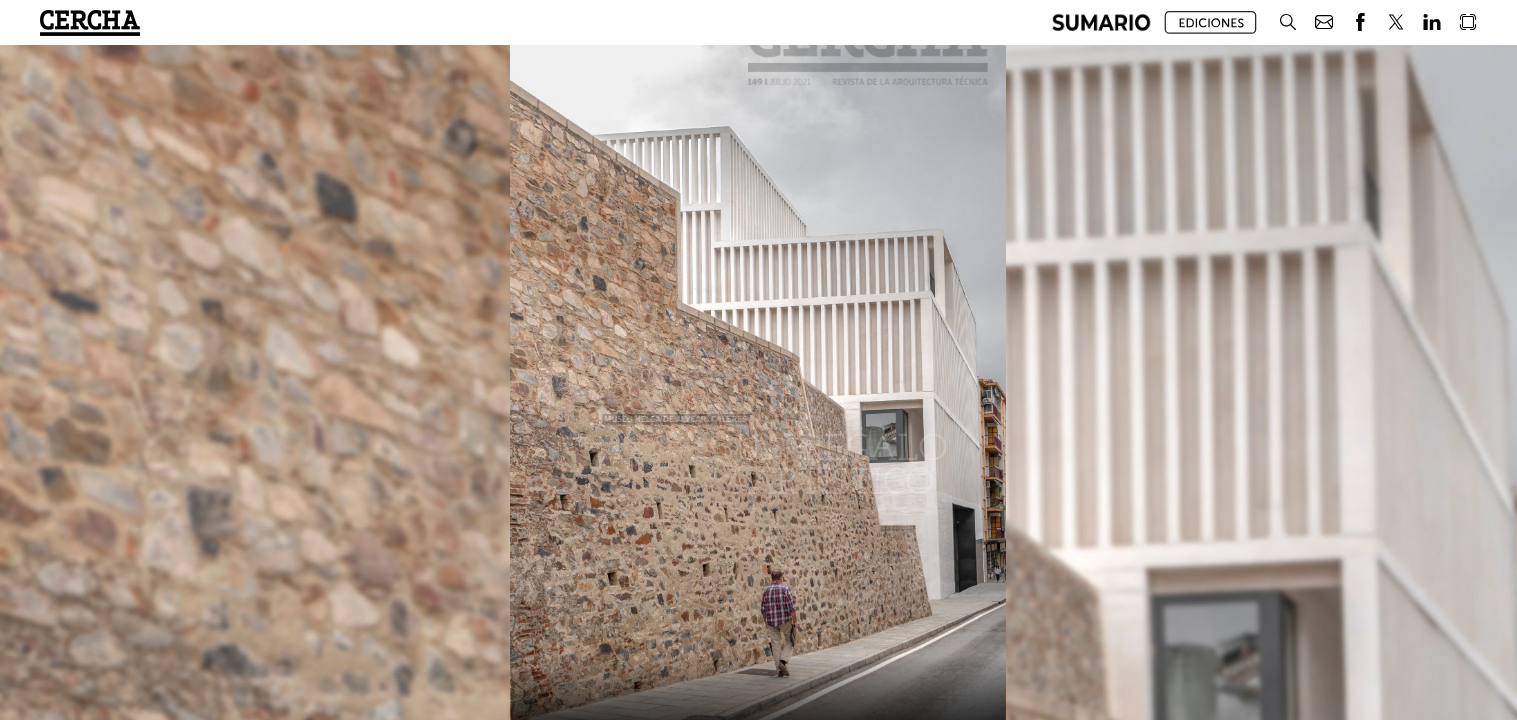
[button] (1101, 22)
